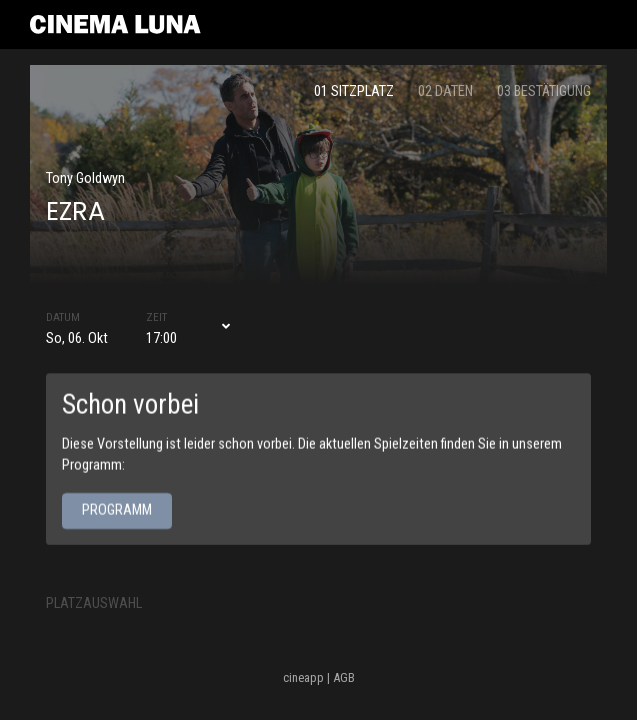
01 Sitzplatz (354, 91)
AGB (344, 677)
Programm (117, 510)
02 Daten (445, 91)
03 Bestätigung (544, 91)
